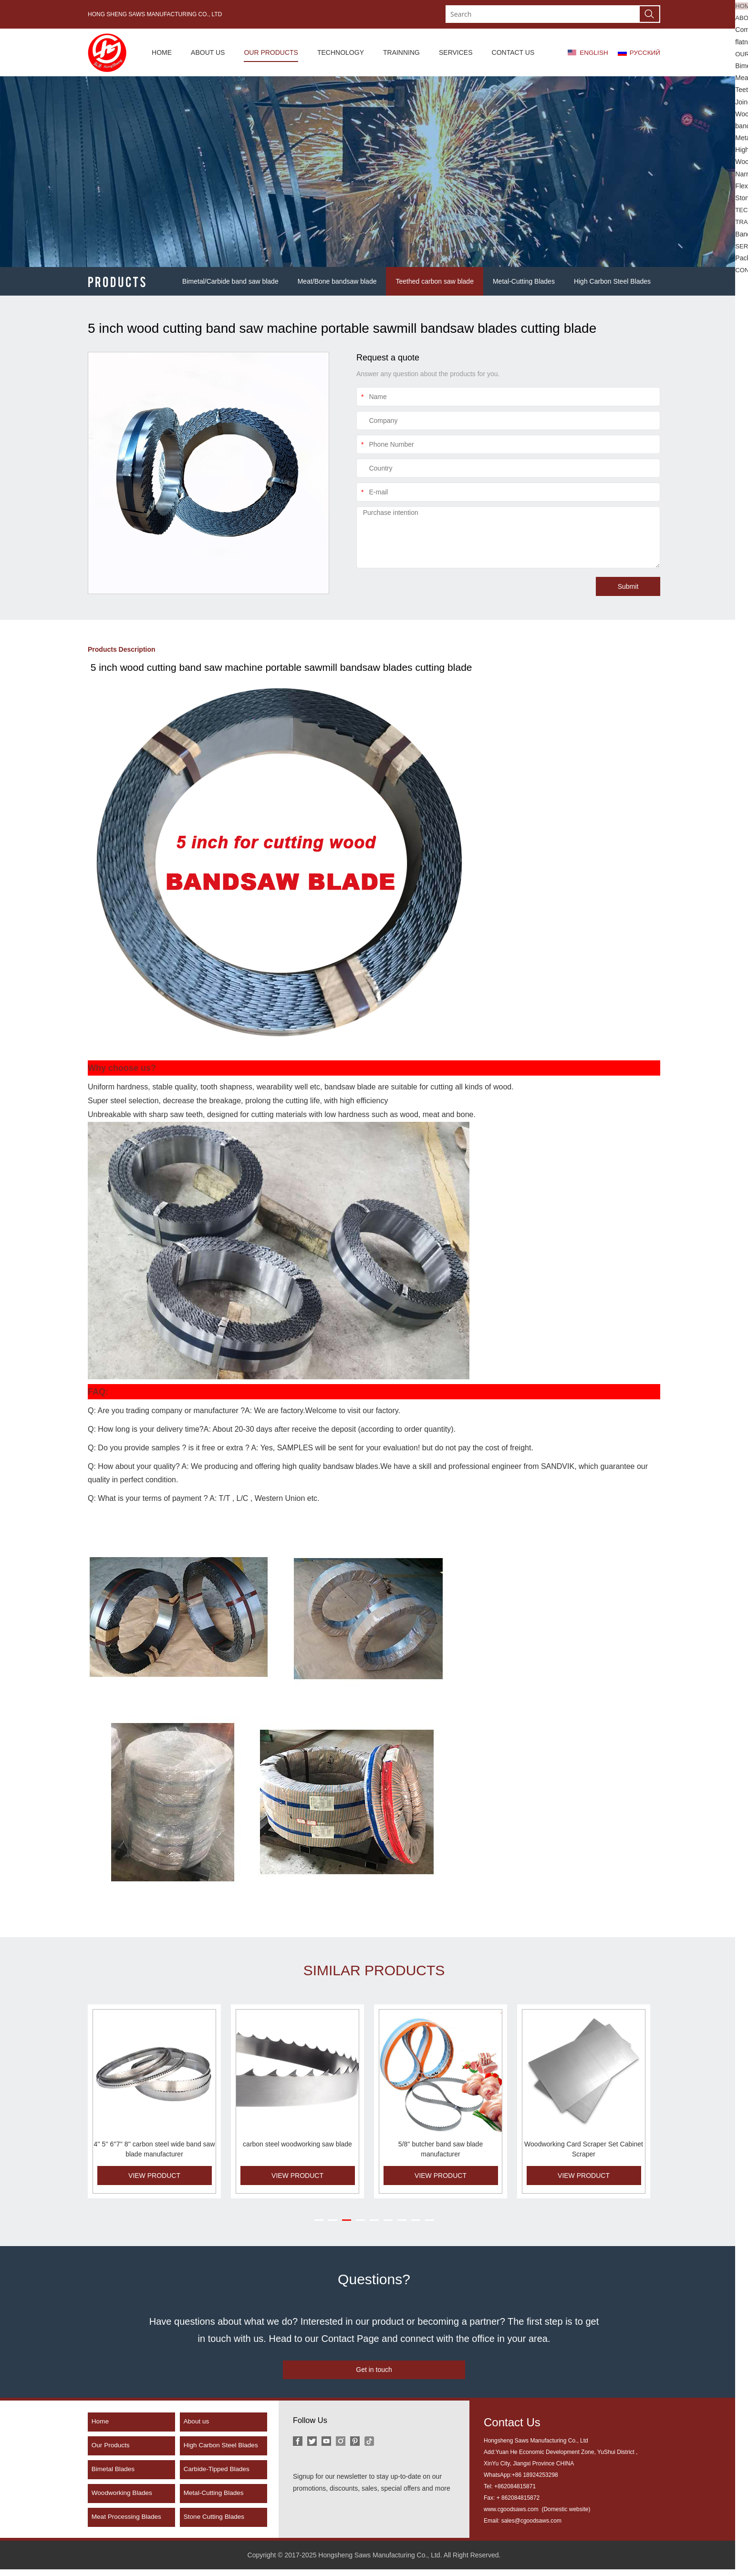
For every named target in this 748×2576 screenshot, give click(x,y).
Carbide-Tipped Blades (219, 2476)
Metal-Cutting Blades (524, 281)
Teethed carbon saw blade (434, 281)
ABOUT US (206, 52)
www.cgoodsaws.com (512, 2516)
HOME (160, 52)
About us (198, 2428)
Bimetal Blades (115, 2476)
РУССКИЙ (644, 52)
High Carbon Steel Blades (612, 281)
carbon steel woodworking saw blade (297, 2144)
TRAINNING (399, 52)
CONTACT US (510, 52)
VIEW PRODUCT (154, 2175)
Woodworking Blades (124, 2500)
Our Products (112, 2452)
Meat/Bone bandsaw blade (337, 281)
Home (101, 2428)
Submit (628, 586)
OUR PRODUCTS (269, 52)
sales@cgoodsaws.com (531, 2528)
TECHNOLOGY (338, 52)
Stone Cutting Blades (216, 2524)
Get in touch (374, 2371)
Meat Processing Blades (129, 2524)
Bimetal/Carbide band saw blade (230, 281)
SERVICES (454, 52)
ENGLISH (592, 52)
